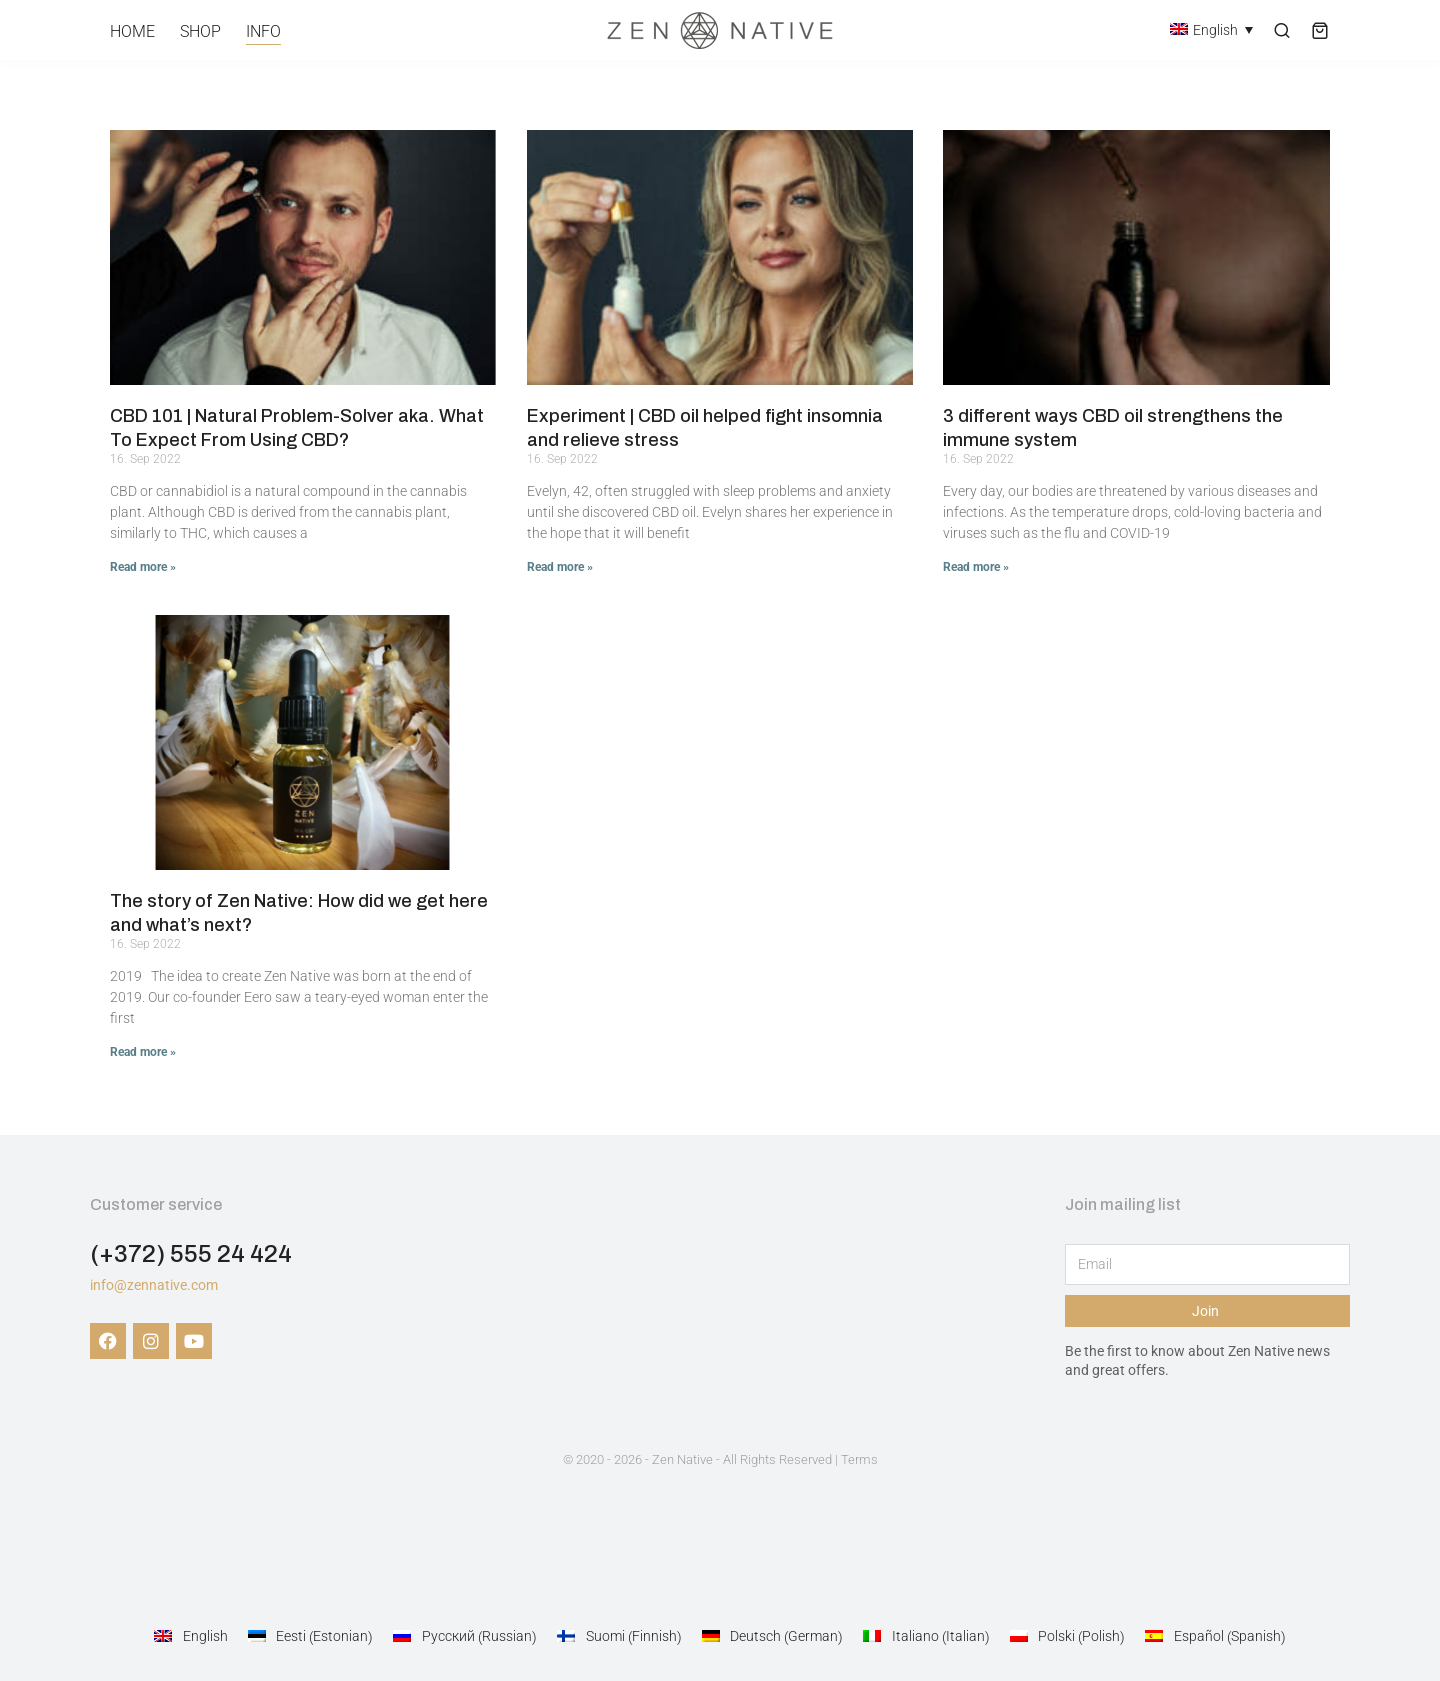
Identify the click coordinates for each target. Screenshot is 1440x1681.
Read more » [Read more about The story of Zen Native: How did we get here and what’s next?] (143, 1052)
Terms (859, 1459)
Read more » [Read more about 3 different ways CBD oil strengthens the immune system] (976, 567)
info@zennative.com (154, 1285)
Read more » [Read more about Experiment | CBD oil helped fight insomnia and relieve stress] (560, 567)
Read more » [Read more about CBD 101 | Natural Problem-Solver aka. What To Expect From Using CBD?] (143, 567)
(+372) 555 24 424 (191, 1254)
